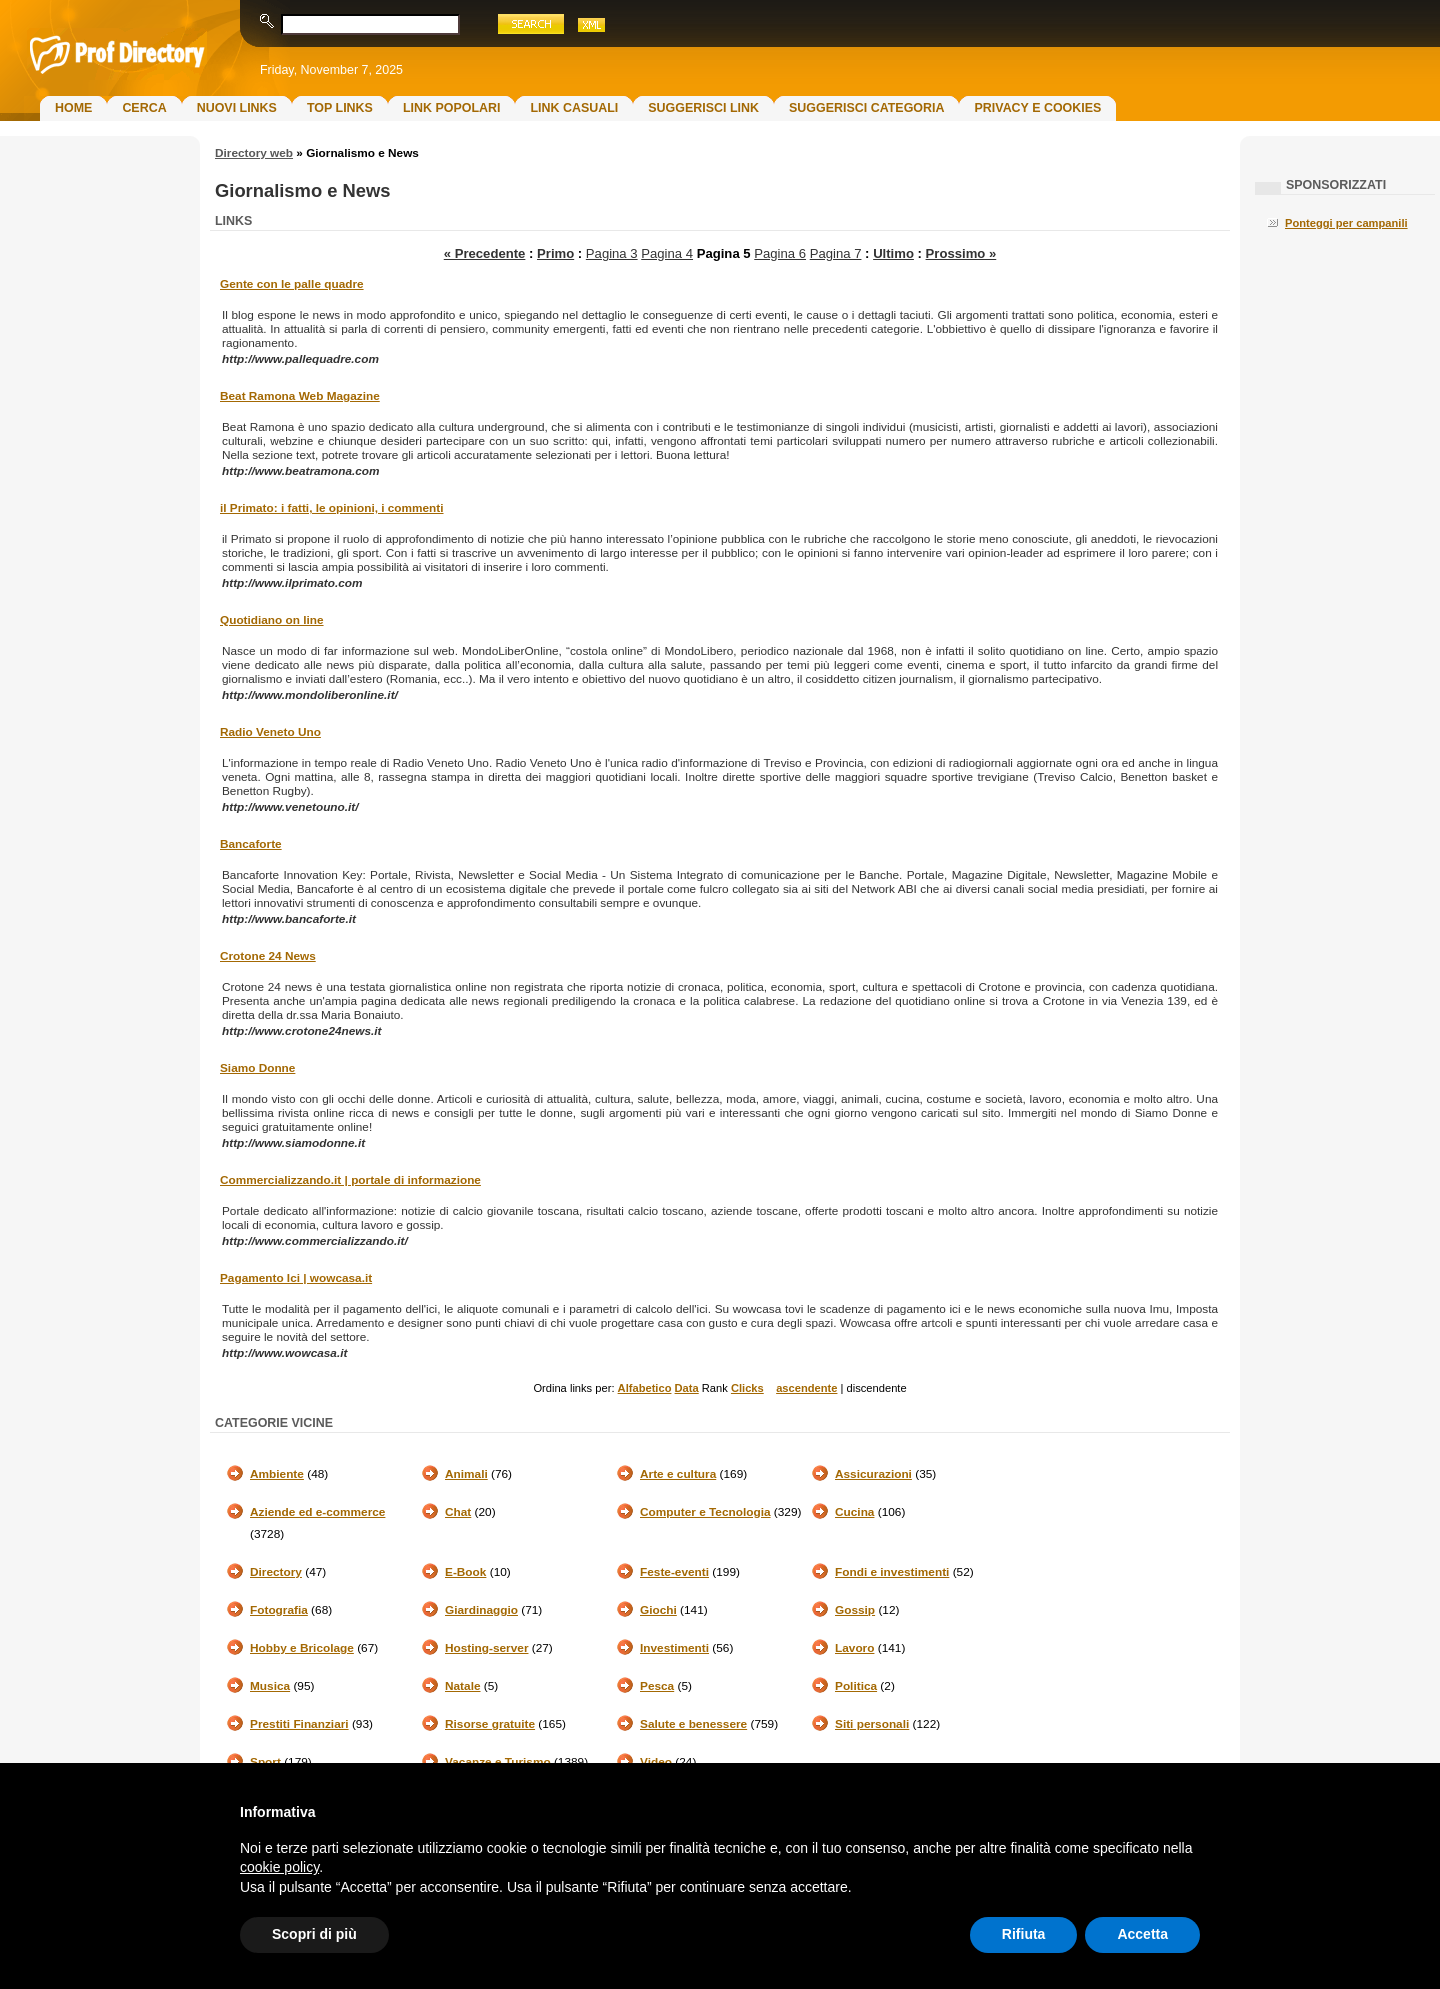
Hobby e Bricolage (302, 1648)
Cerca (144, 108)
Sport (265, 1762)
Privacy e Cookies (1037, 108)
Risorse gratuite (490, 1724)
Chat (458, 1512)
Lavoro (854, 1648)
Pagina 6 (780, 253)
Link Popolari (452, 108)
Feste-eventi (674, 1572)
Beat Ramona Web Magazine (300, 396)
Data (687, 1388)
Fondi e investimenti (892, 1572)
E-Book (465, 1572)
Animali (466, 1474)
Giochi (658, 1610)
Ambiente (277, 1474)
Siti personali (872, 1724)
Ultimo (893, 253)
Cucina (854, 1512)
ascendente (806, 1388)
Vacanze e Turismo (498, 1762)
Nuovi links (237, 108)
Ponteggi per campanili (1346, 223)
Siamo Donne (257, 1068)
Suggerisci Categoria (866, 108)
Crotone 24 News (268, 956)
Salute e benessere (693, 1724)
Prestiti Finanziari (299, 1724)
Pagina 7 (836, 253)
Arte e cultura (678, 1474)
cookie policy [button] (279, 1867)
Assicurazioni (873, 1474)
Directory (276, 1572)
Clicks (747, 1388)
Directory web (254, 153)
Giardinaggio (481, 1610)
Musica (270, 1686)
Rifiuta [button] (1024, 1934)
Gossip (855, 1610)
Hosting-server (486, 1648)
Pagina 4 (667, 253)
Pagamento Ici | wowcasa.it (296, 1278)
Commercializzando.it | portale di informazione (350, 1180)
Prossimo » (961, 253)
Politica (856, 1686)
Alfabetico (645, 1388)
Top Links (340, 108)
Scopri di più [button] (314, 1934)
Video (656, 1762)
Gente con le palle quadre (292, 284)
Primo (555, 253)
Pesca (657, 1686)
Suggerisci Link (703, 108)
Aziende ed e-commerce (317, 1512)
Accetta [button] (1142, 1934)
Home (73, 108)
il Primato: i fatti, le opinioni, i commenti (332, 508)
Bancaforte (251, 844)
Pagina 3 (612, 253)
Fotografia (279, 1610)
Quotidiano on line (272, 620)
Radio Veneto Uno (270, 732)
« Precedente (485, 253)
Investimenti (674, 1648)
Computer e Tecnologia (705, 1512)
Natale (463, 1686)
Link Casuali (574, 108)
